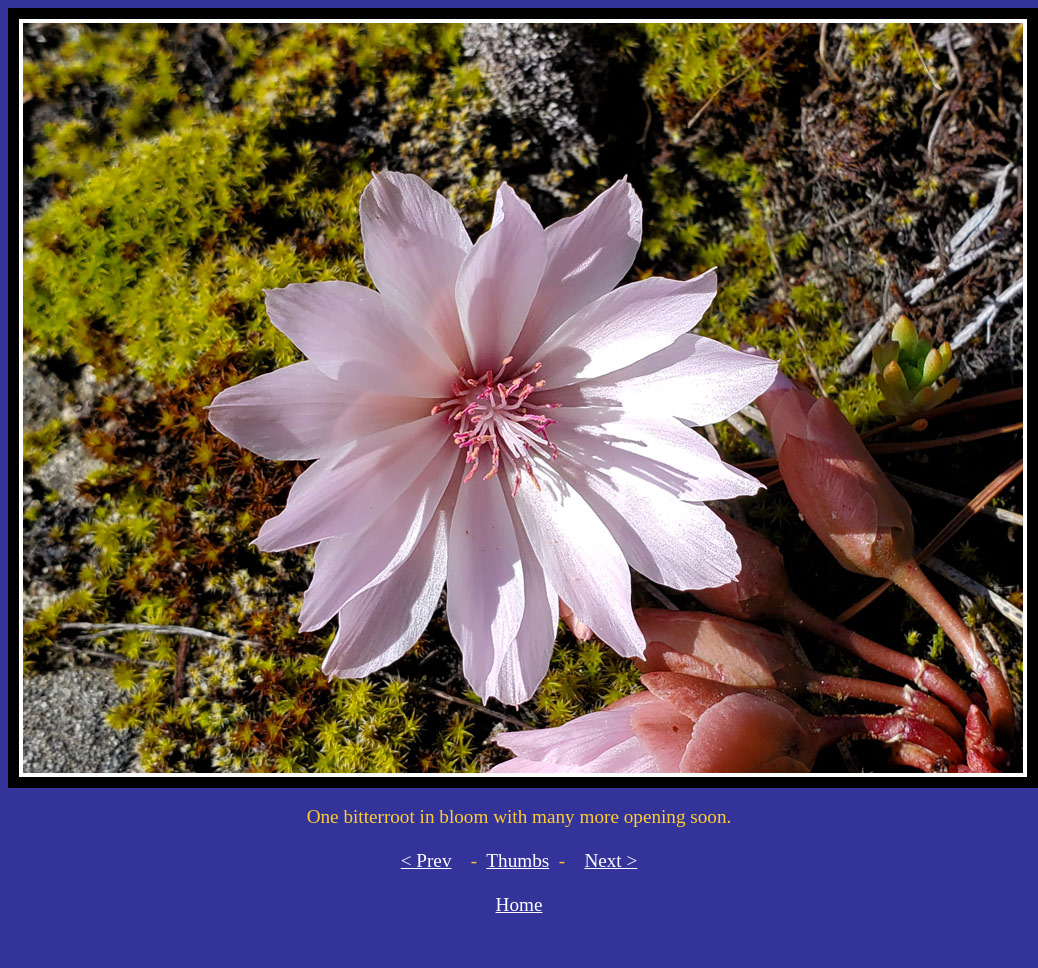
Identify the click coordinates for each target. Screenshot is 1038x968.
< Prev (426, 860)
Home (519, 904)
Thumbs (517, 860)
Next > (610, 860)
